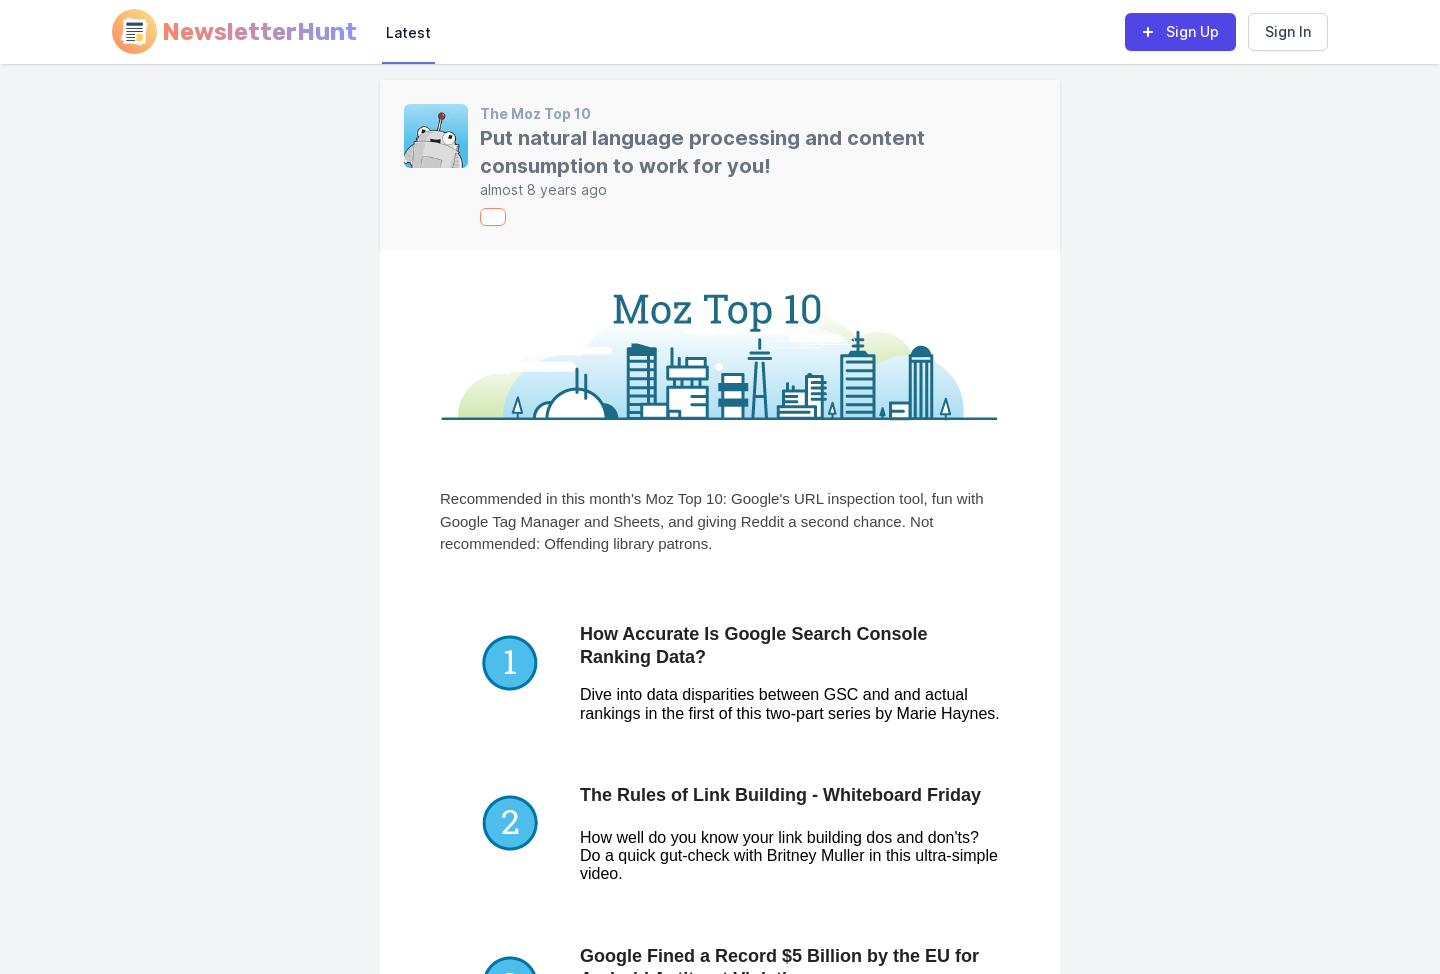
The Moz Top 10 (535, 113)
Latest (408, 32)
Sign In (1288, 31)
